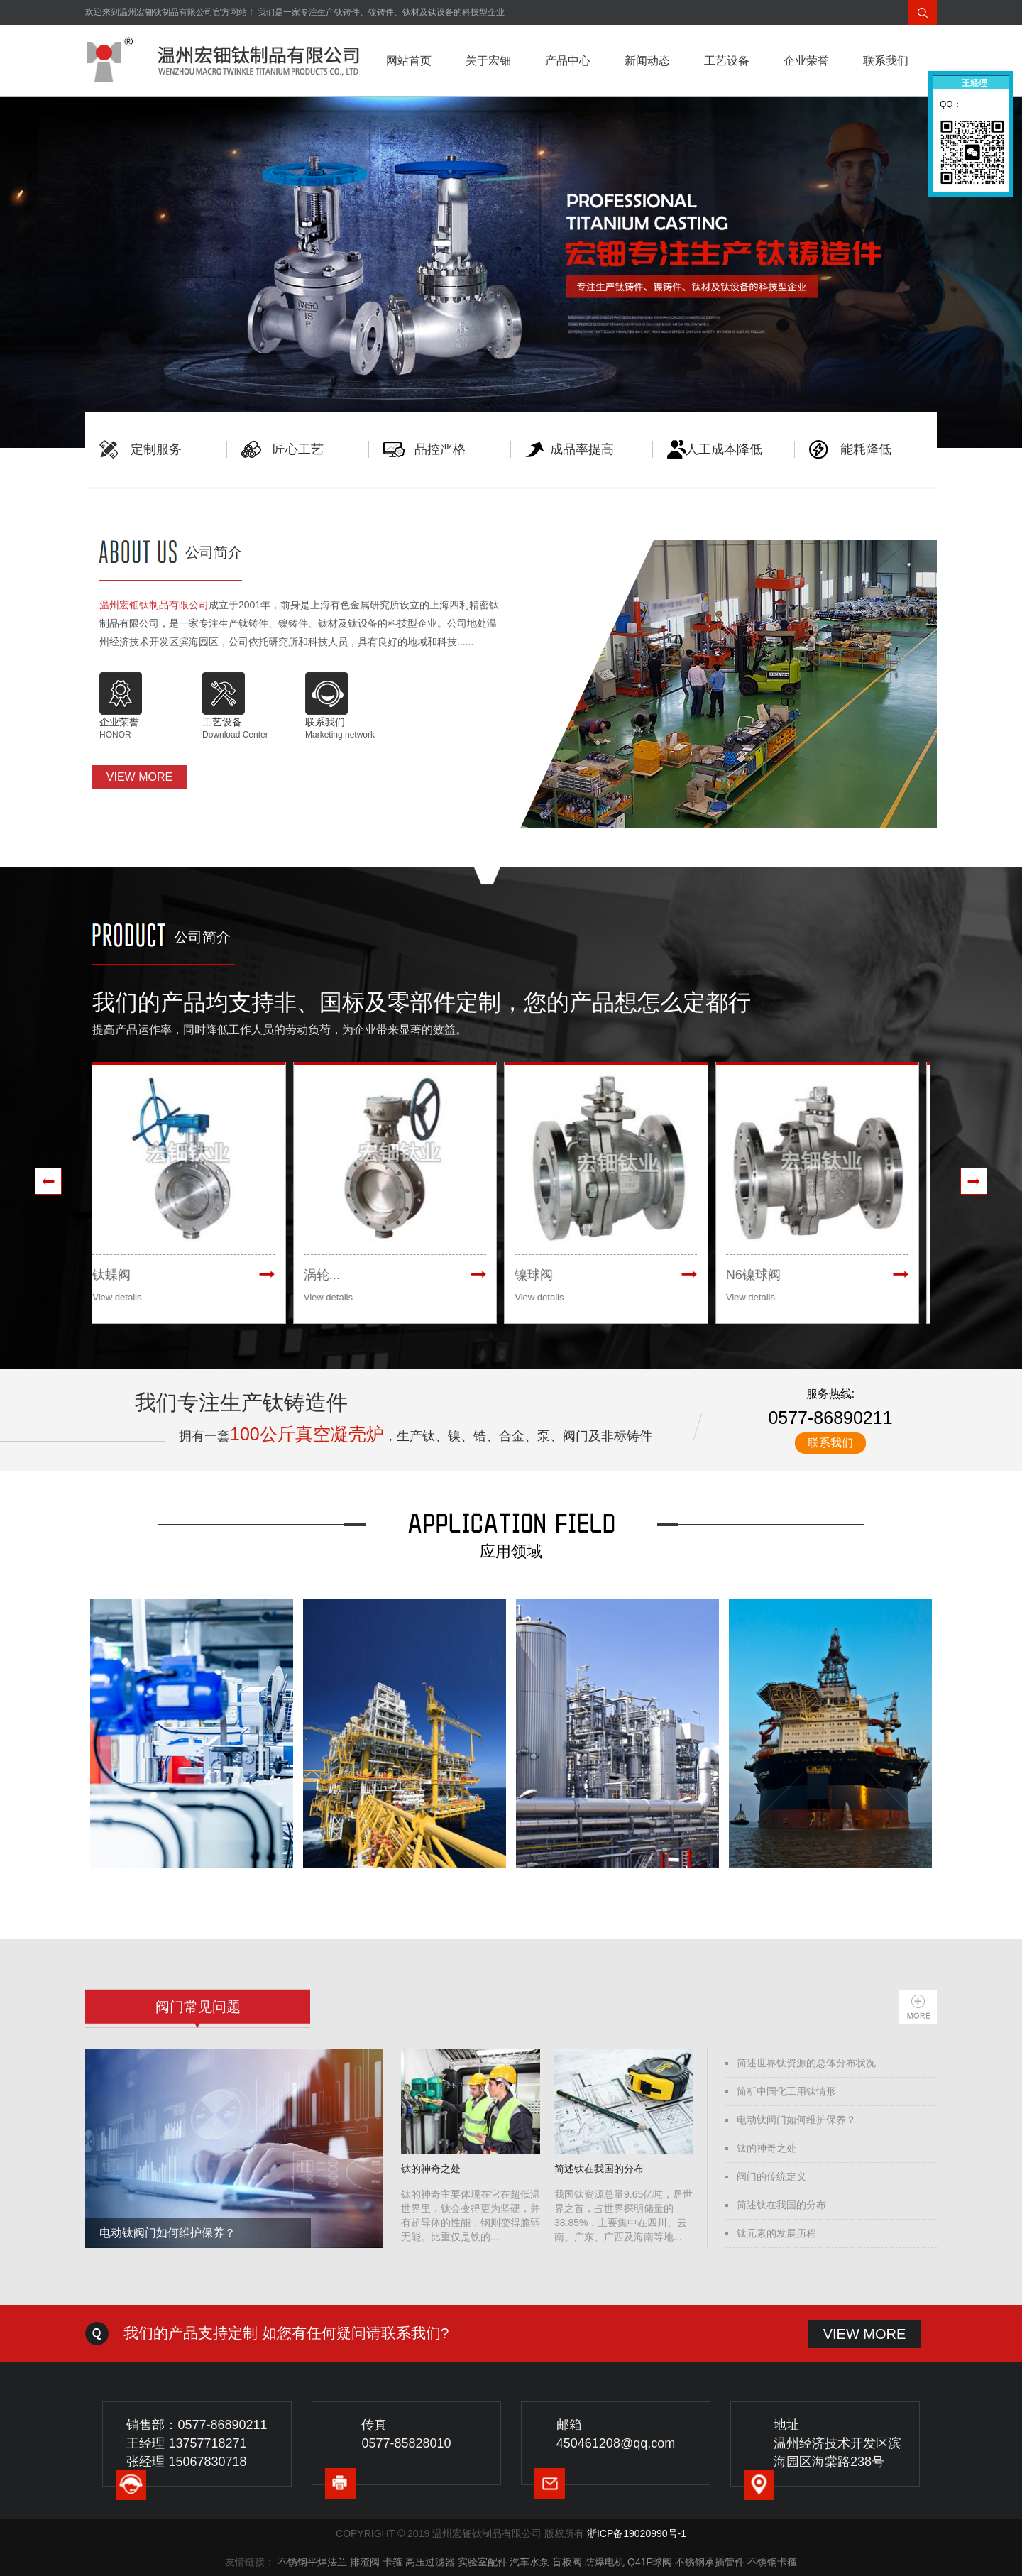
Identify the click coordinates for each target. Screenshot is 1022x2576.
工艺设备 (726, 61)
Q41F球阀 (649, 2561)
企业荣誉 (806, 61)
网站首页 (409, 61)
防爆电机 (605, 2561)
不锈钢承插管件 (709, 2561)
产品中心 (567, 61)
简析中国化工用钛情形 (786, 2091)
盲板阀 (567, 2561)
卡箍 (392, 2561)
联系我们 (885, 61)
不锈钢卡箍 (772, 2561)
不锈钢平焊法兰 (312, 2561)
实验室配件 (482, 2561)
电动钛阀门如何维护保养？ (796, 2119)
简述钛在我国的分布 (781, 2204)
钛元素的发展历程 (776, 2233)
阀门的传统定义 (771, 2176)
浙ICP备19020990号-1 (636, 2533)
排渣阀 (365, 2561)
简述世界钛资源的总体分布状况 (806, 2062)
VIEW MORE (139, 777)
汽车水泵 (529, 2561)
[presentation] (48, 1181)
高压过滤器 (430, 2561)
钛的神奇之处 (766, 2148)
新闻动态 (647, 61)
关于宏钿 (488, 61)
